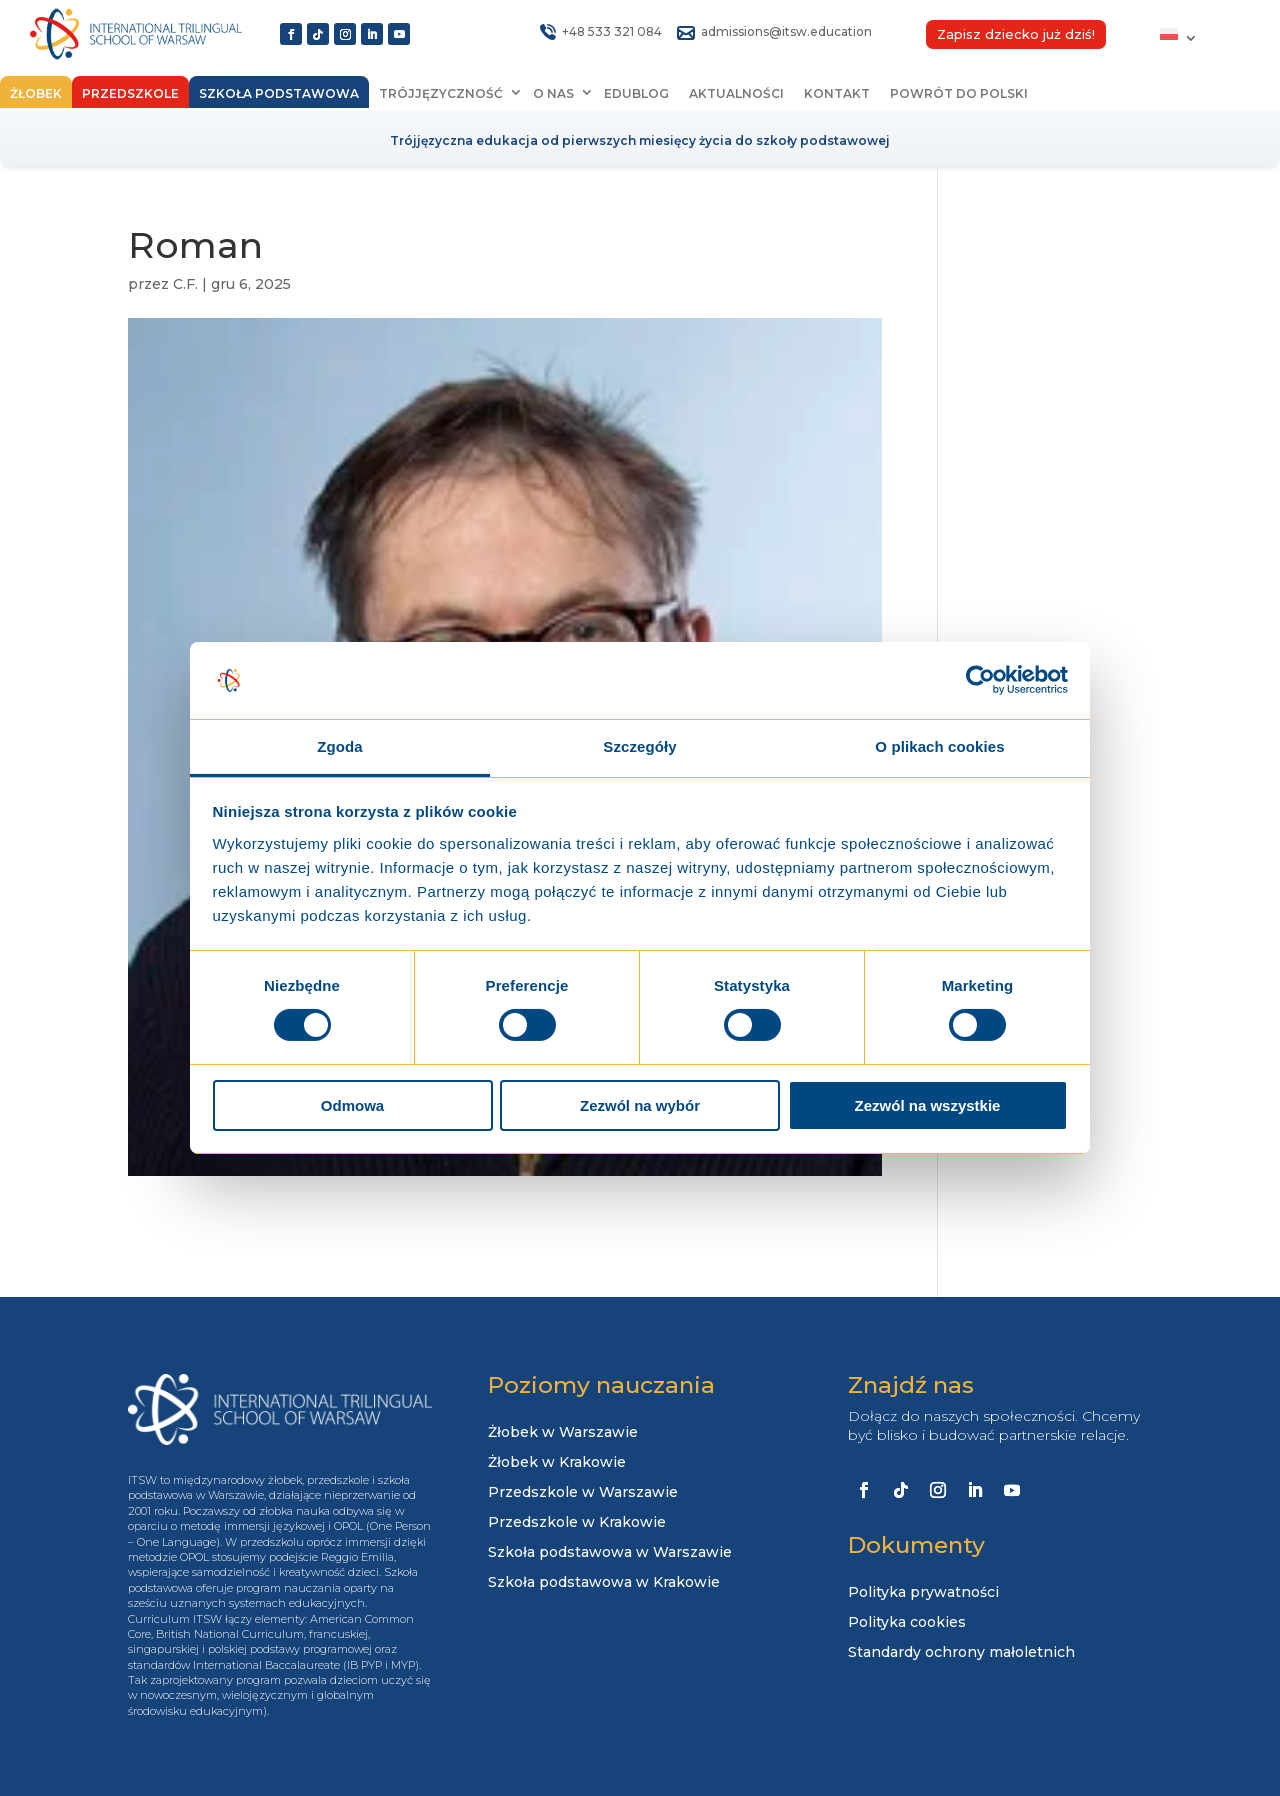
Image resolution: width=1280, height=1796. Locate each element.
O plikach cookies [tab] (939, 746)
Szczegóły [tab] (639, 746)
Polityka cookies (907, 1623)
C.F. (185, 284)
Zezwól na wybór (640, 1105)
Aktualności (736, 93)
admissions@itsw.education (786, 31)
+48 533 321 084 (612, 31)
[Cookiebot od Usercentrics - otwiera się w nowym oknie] (980, 680)
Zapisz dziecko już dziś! (1016, 34)
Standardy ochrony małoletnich (961, 1653)
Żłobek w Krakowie (557, 1463)
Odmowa (352, 1105)
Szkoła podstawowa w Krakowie (604, 1583)
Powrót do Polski (959, 93)
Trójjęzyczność (441, 93)
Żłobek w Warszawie (563, 1433)
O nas (553, 93)
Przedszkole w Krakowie (577, 1523)
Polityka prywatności (923, 1593)
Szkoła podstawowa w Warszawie (610, 1553)
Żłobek (36, 93)
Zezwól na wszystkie (928, 1105)
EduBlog (636, 93)
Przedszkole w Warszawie (583, 1493)
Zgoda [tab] (340, 746)
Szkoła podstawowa (279, 93)
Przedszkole (130, 93)
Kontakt (837, 93)
